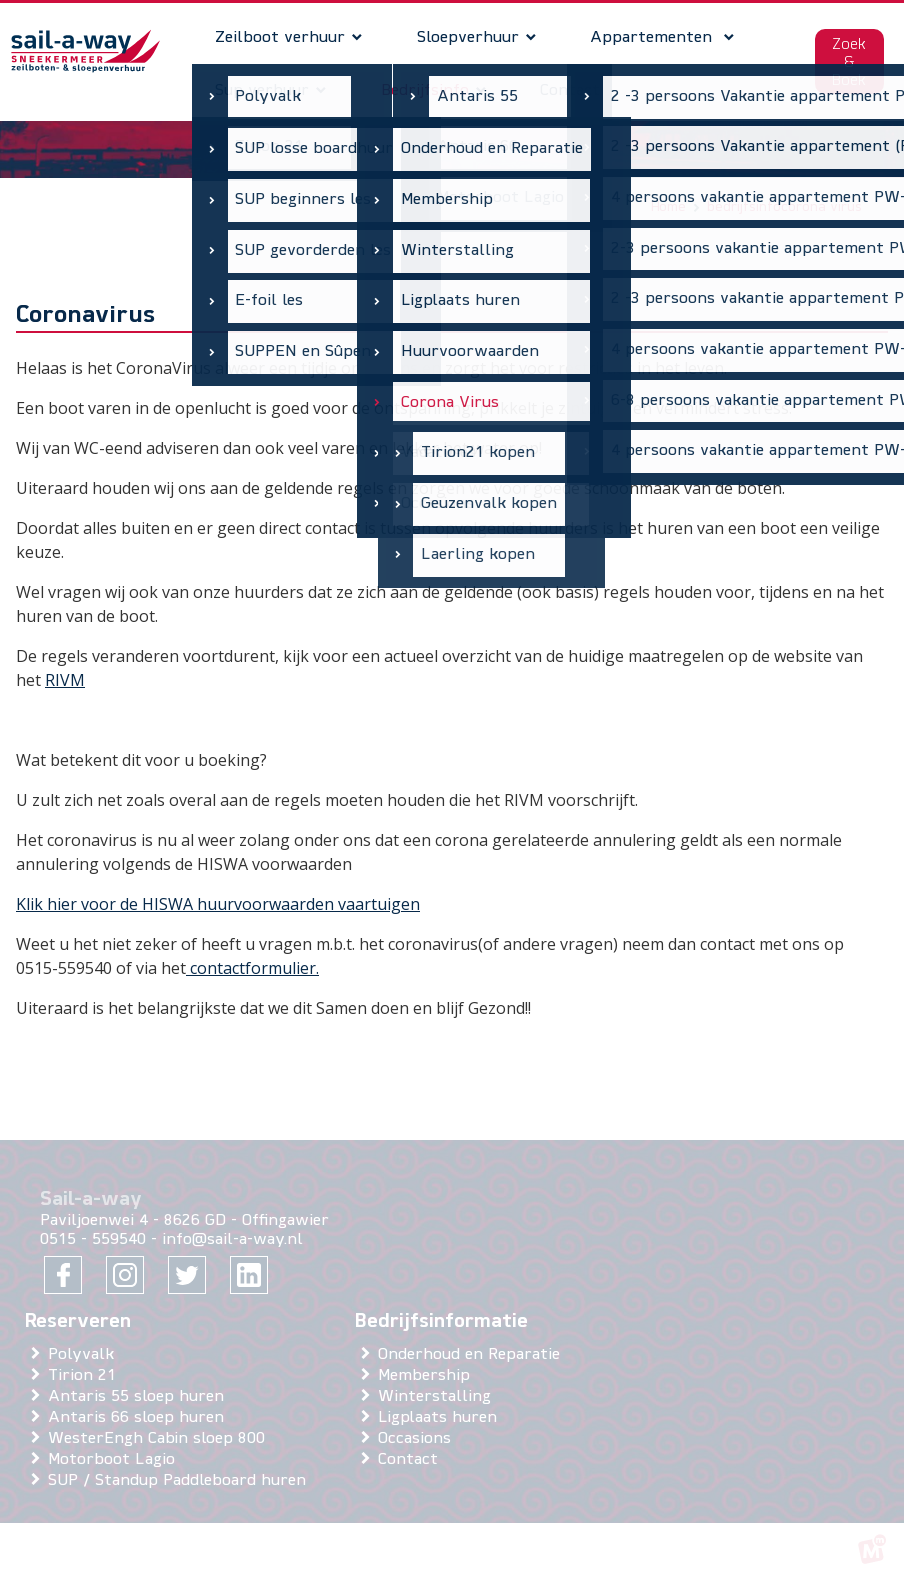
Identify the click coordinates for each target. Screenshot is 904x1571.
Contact (412, 1444)
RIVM (65, 664)
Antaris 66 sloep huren (140, 1402)
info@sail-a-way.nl (232, 1225)
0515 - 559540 (93, 1225)
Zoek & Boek (843, 55)
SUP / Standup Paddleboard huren (181, 1465)
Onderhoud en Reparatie (473, 1339)
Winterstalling (438, 1381)
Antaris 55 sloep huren (140, 1381)
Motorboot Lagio (115, 1444)
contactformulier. (252, 952)
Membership (428, 1360)
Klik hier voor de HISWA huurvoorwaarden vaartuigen (218, 888)
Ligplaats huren (441, 1402)
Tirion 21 (86, 1360)
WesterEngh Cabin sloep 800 (160, 1423)
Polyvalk (85, 1339)
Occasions (418, 1423)
